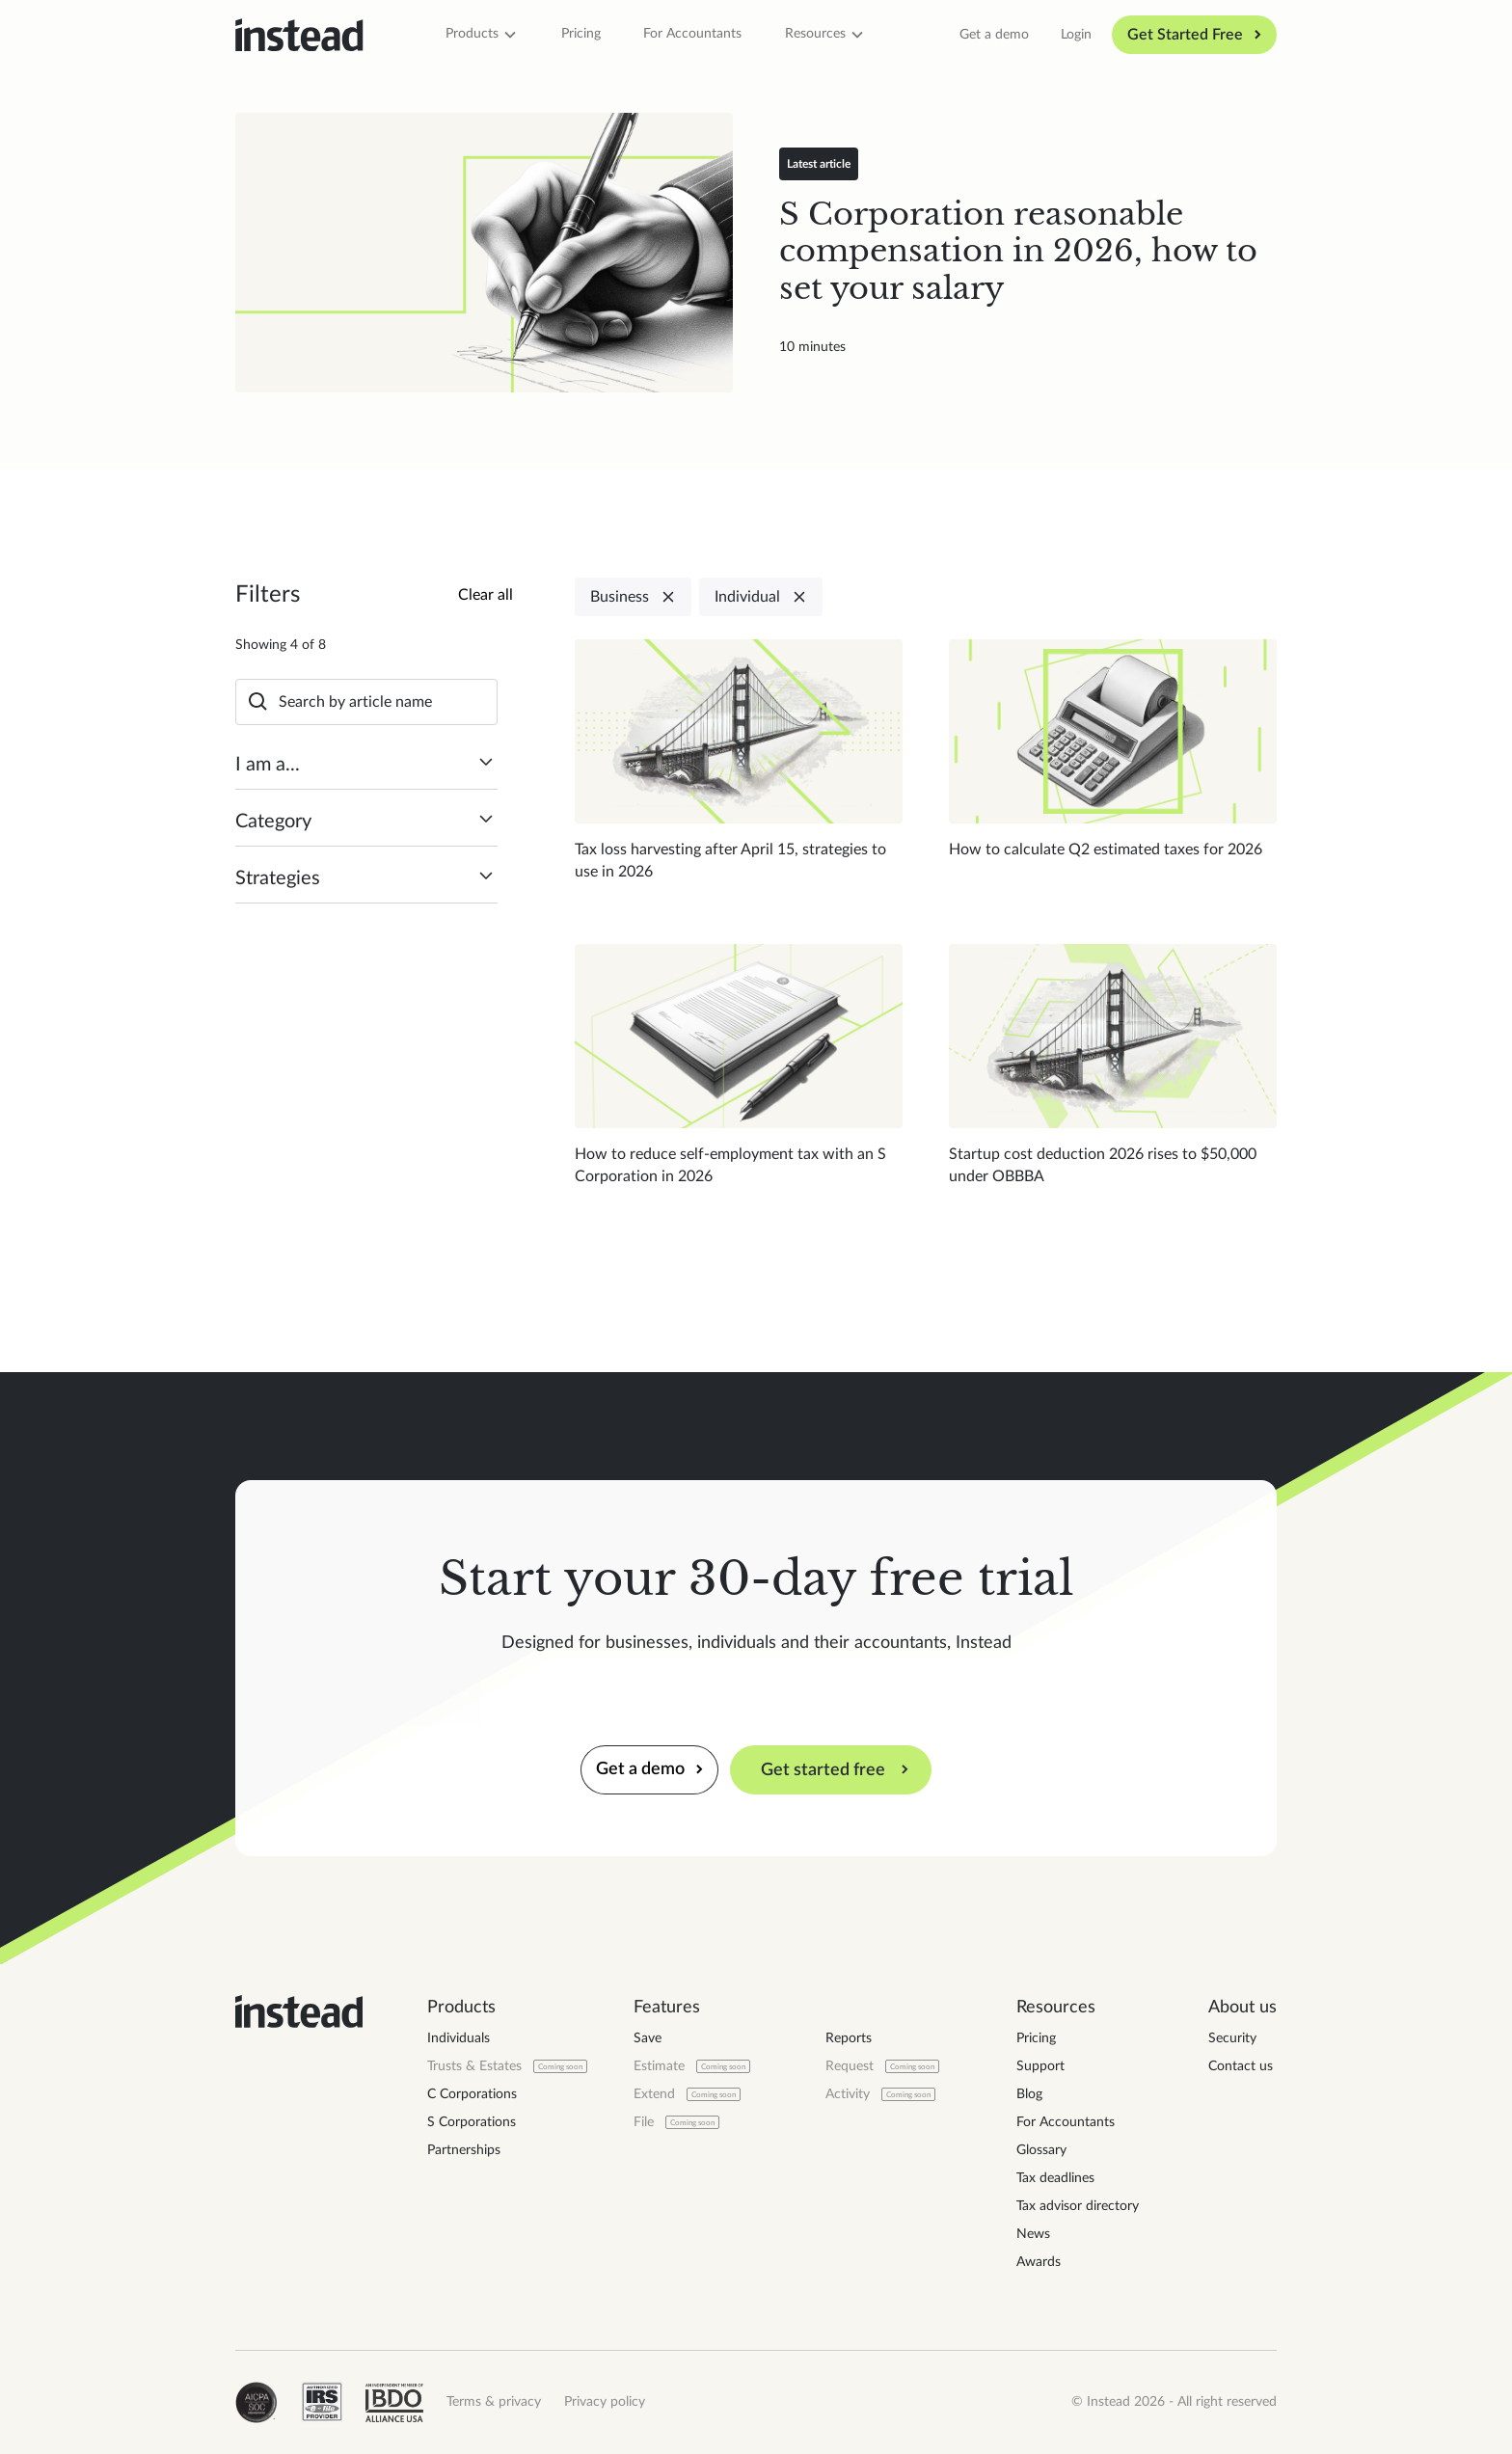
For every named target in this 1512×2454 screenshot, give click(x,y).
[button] (482, 34)
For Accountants (692, 33)
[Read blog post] (484, 252)
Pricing (581, 33)
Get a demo (994, 34)
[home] (299, 35)
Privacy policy (604, 2402)
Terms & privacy (493, 2402)
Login (1076, 34)
